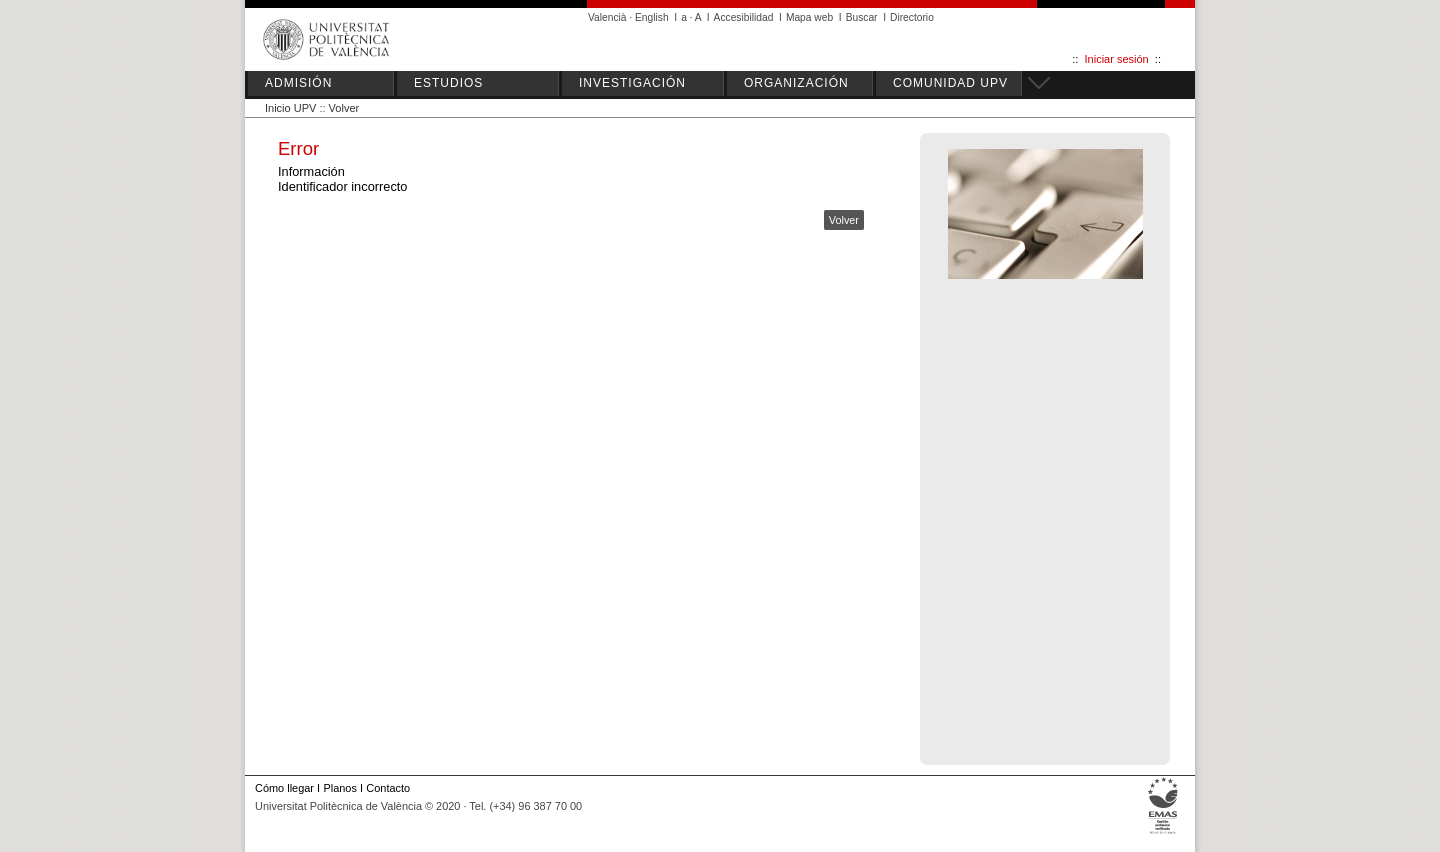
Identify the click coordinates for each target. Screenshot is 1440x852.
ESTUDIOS (448, 83)
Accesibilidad (744, 17)
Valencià (607, 17)
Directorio (912, 17)
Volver (344, 108)
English (652, 17)
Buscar (862, 17)
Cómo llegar (284, 788)
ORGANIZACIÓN (796, 83)
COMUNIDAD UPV (950, 83)
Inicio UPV (290, 108)
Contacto (388, 788)
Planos (339, 788)
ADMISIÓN (298, 83)
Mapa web (809, 17)
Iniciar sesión (1117, 59)
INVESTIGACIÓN (632, 83)
